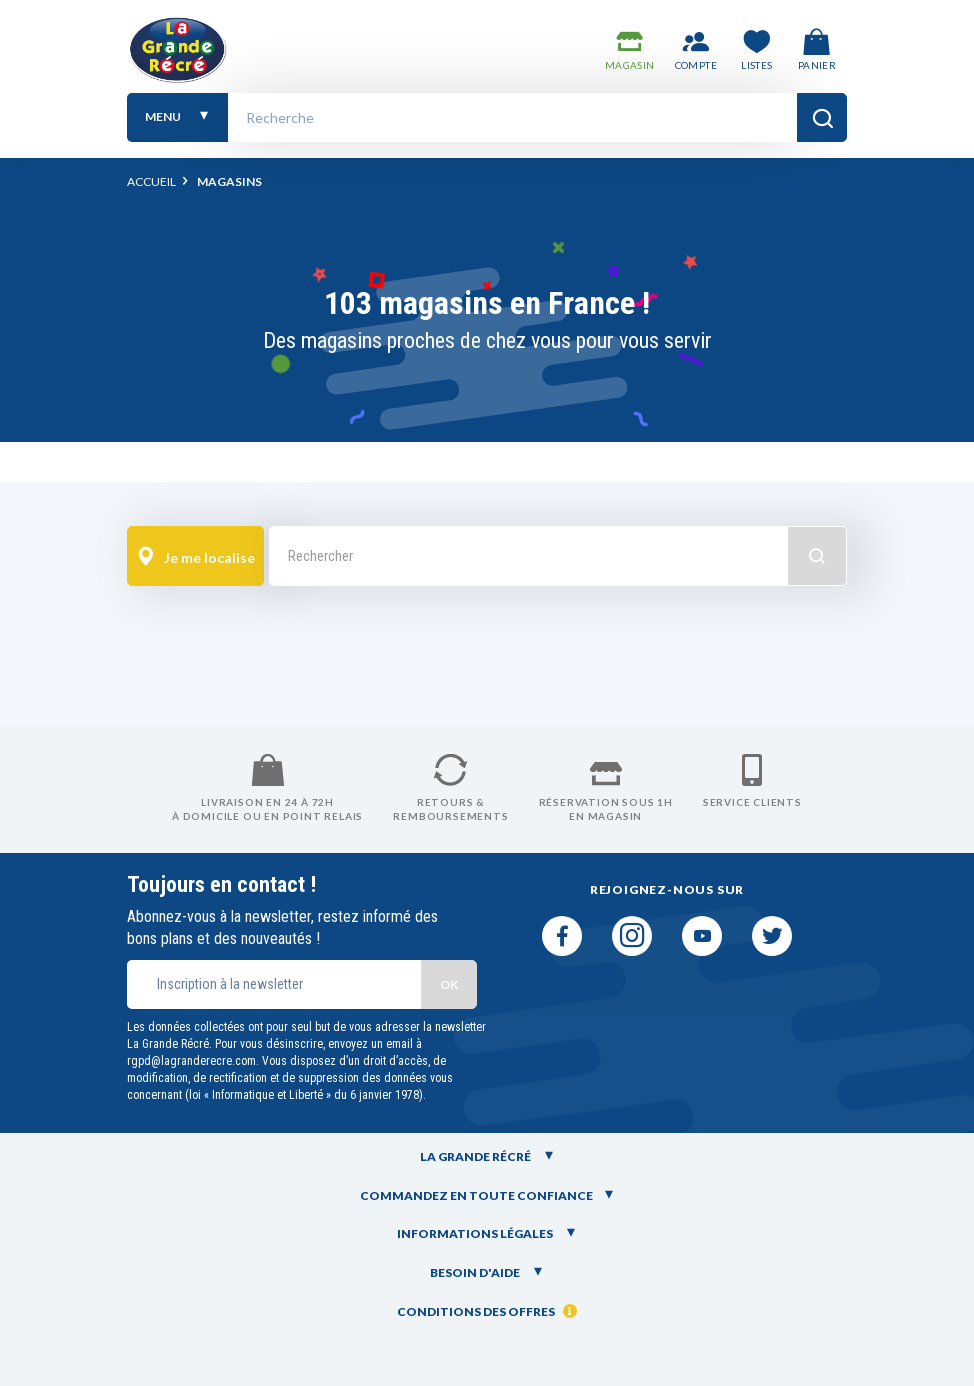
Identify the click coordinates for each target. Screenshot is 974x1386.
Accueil (151, 181)
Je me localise (195, 557)
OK (449, 984)
